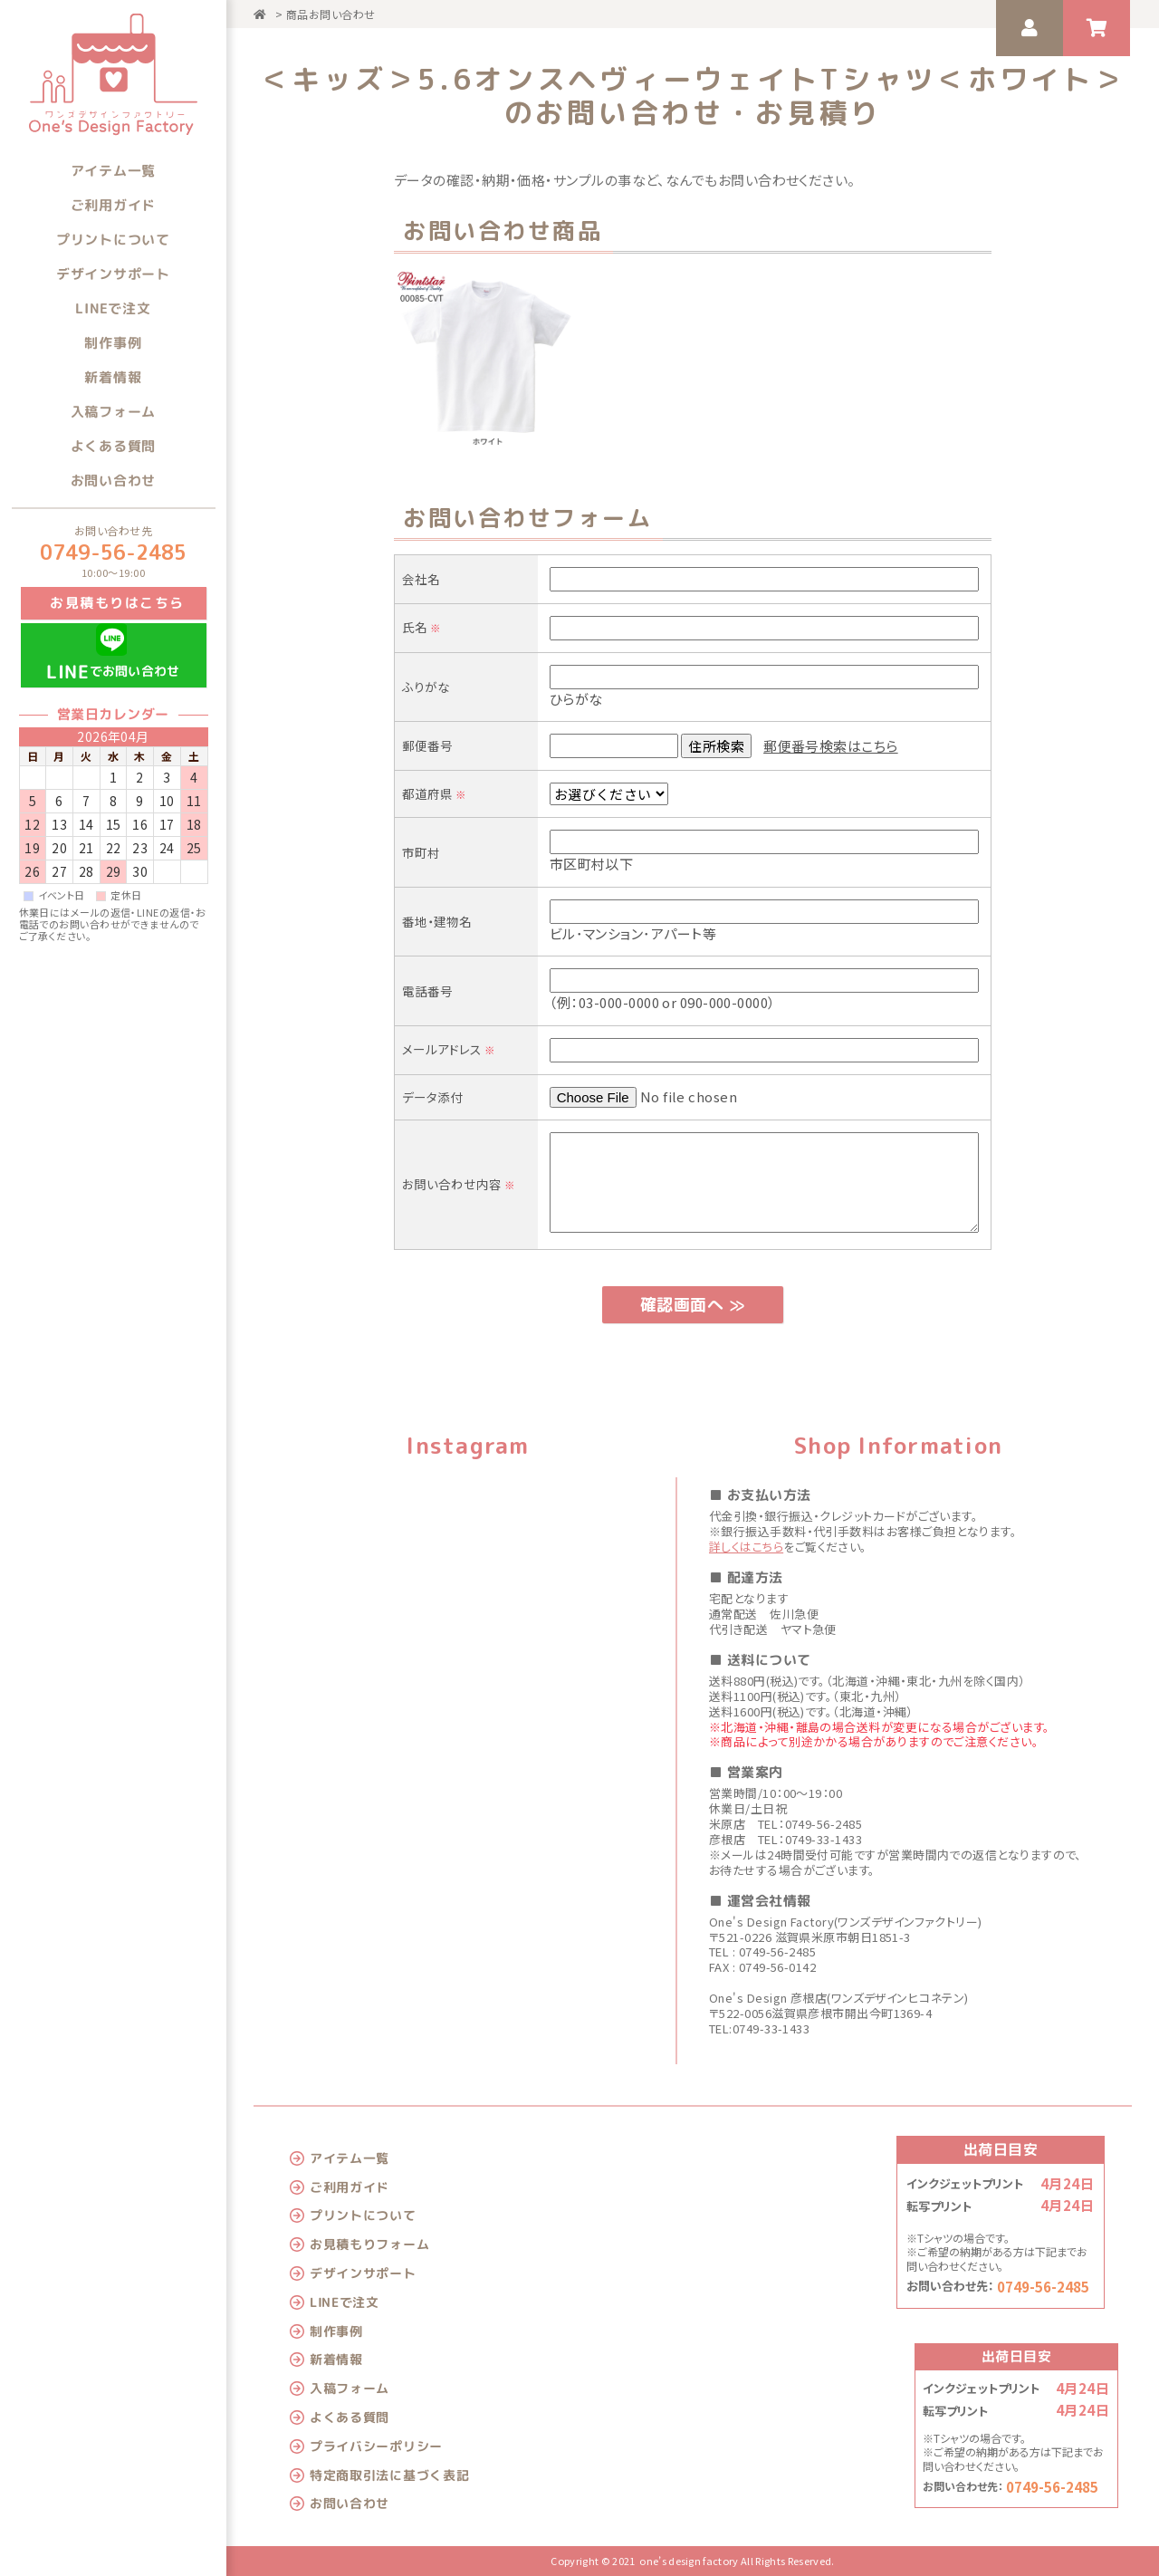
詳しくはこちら (746, 1546)
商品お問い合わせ (331, 14)
